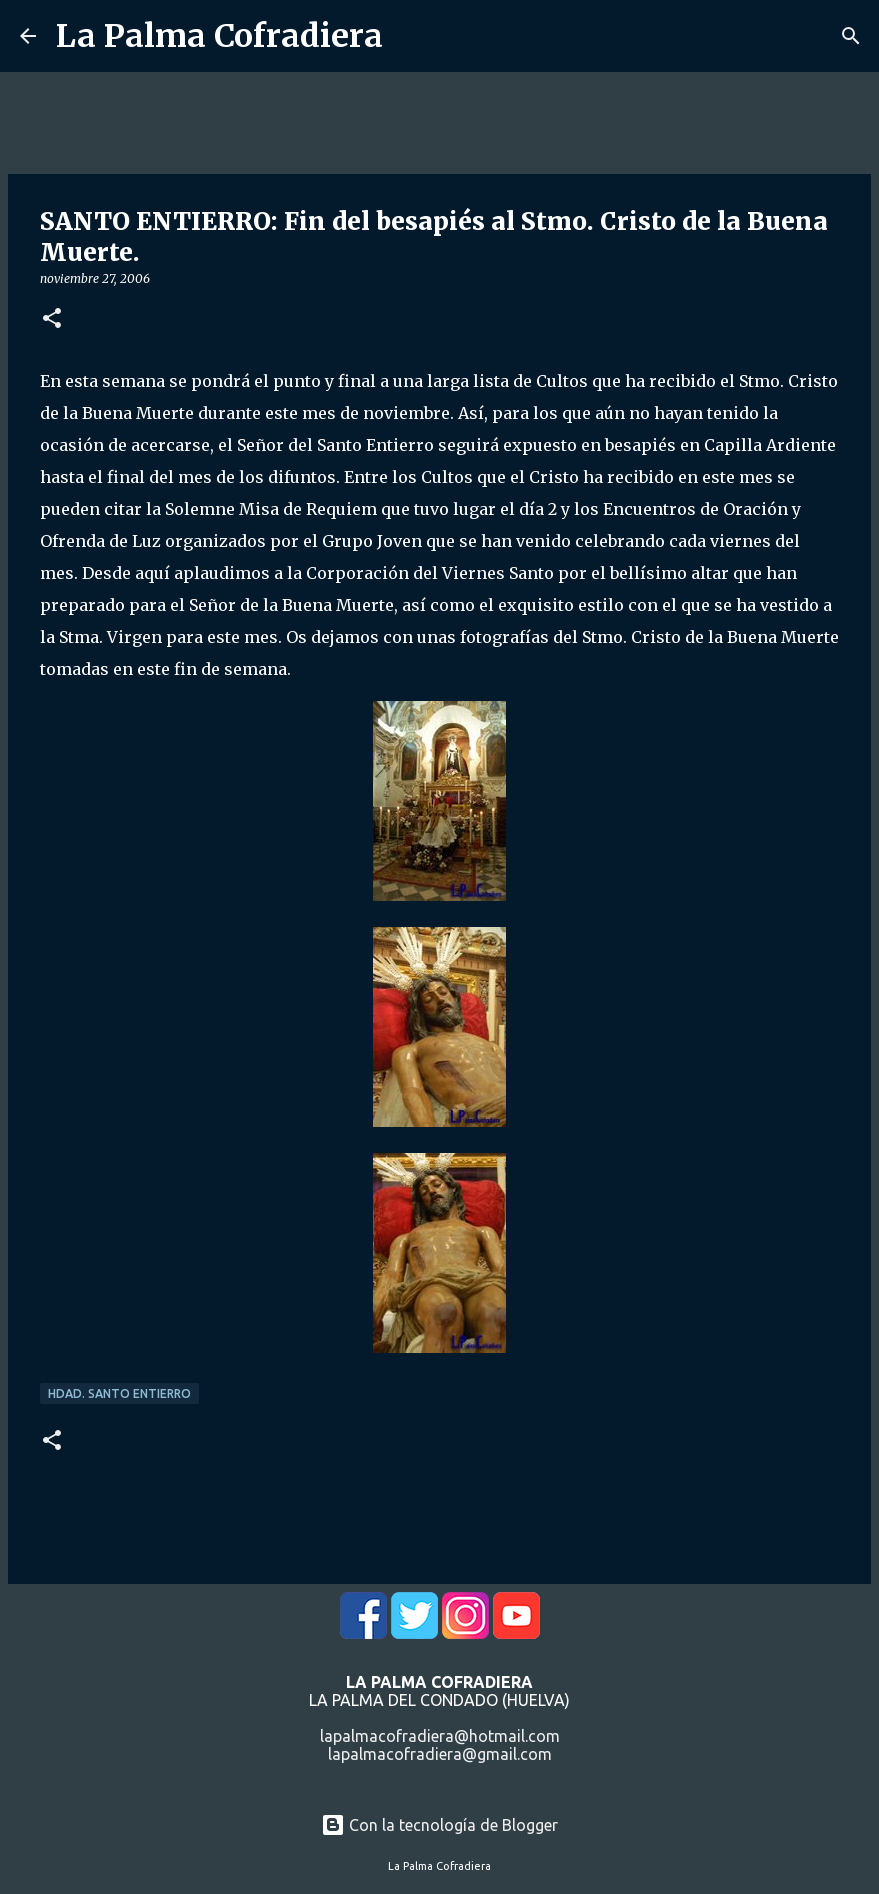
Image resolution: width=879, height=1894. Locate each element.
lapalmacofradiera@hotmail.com (440, 1736)
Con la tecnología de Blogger (439, 1825)
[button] (52, 319)
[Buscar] (851, 36)
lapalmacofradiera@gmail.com (440, 1754)
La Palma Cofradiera (219, 36)
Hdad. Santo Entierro (119, 1393)
